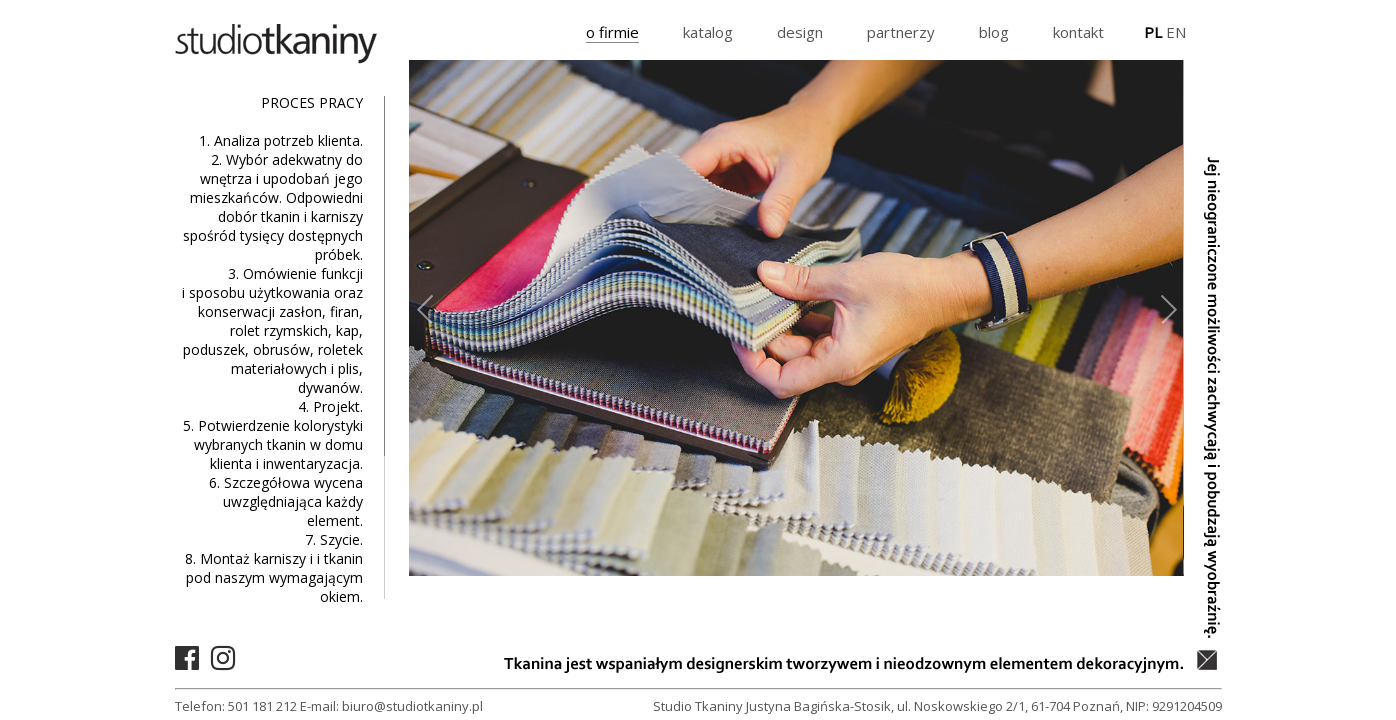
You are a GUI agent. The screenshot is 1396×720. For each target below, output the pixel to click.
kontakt (1078, 32)
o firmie (612, 32)
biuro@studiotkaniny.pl (412, 706)
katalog (708, 32)
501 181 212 (262, 706)
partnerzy (901, 32)
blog (994, 32)
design (800, 32)
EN (1176, 32)
